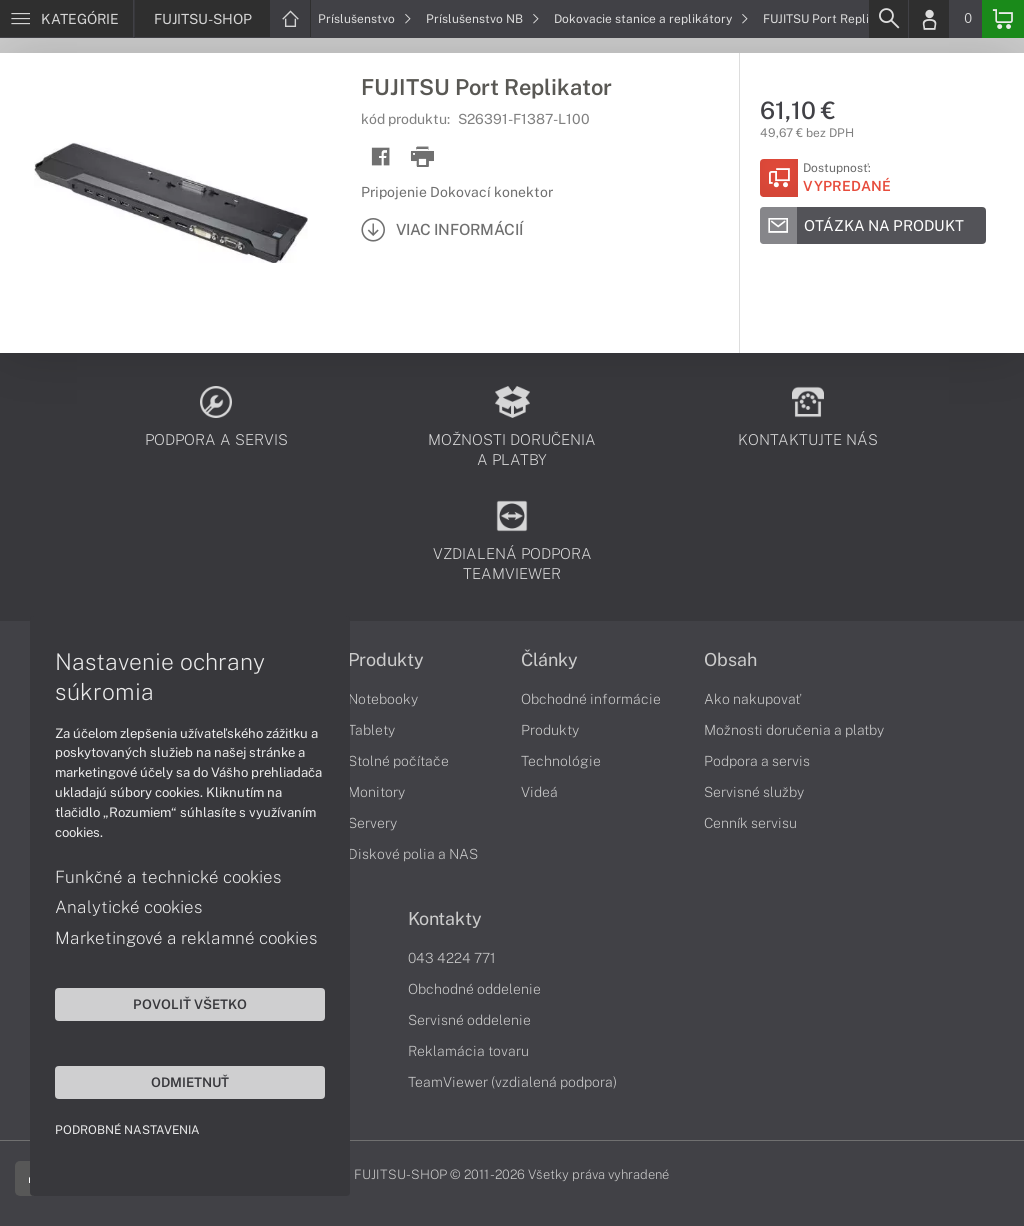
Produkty (386, 660)
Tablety (371, 730)
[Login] (929, 19)
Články (549, 660)
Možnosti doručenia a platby (794, 730)
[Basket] (1003, 19)
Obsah (730, 660)
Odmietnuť (190, 1082)
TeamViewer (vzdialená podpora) (512, 1082)
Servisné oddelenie (469, 1020)
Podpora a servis (757, 761)
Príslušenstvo (365, 19)
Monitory (376, 792)
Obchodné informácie (591, 699)
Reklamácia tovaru (468, 1051)
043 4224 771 (452, 958)
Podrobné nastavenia (127, 1130)
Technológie (561, 761)
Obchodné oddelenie (474, 989)
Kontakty (445, 919)
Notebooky (383, 699)
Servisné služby (754, 792)
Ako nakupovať (752, 699)
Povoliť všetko (190, 1004)
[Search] (888, 19)
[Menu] (66, 19)
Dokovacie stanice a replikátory (651, 19)
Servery (372, 823)
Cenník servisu (750, 823)
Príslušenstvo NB (483, 19)
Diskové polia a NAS (413, 854)
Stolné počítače (398, 761)
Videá (539, 792)
